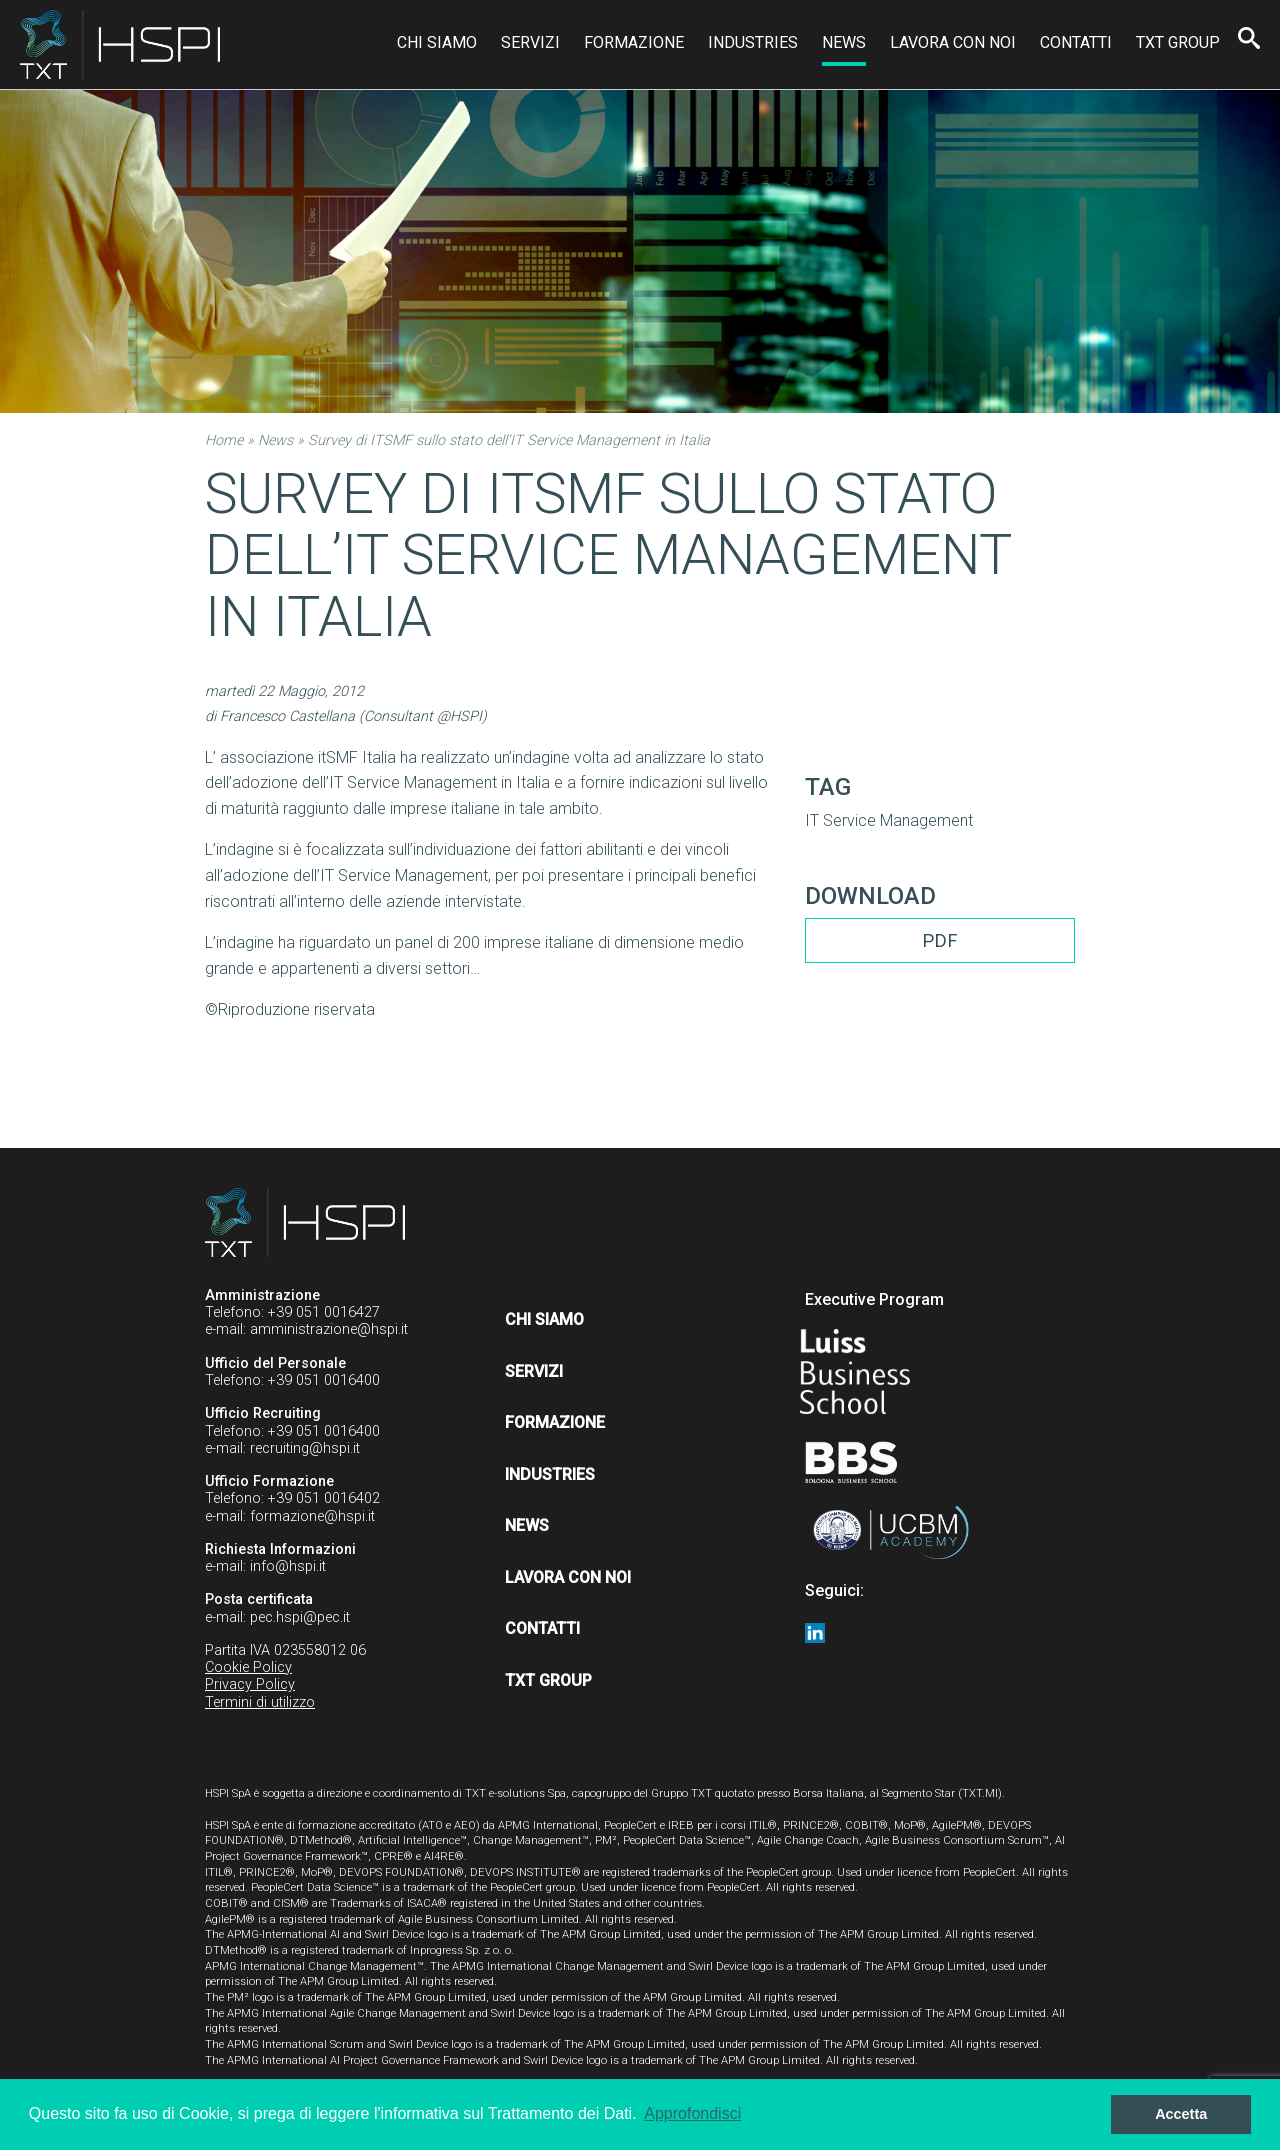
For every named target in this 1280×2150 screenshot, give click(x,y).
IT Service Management (889, 820)
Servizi (530, 42)
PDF (940, 940)
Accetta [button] (1181, 2114)
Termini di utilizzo (260, 1702)
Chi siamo (437, 42)
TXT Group (1178, 42)
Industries (753, 42)
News (844, 42)
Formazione (634, 42)
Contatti (1076, 42)
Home (224, 440)
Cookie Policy (248, 1667)
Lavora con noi (953, 42)
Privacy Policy (250, 1684)
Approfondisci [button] (692, 2113)
